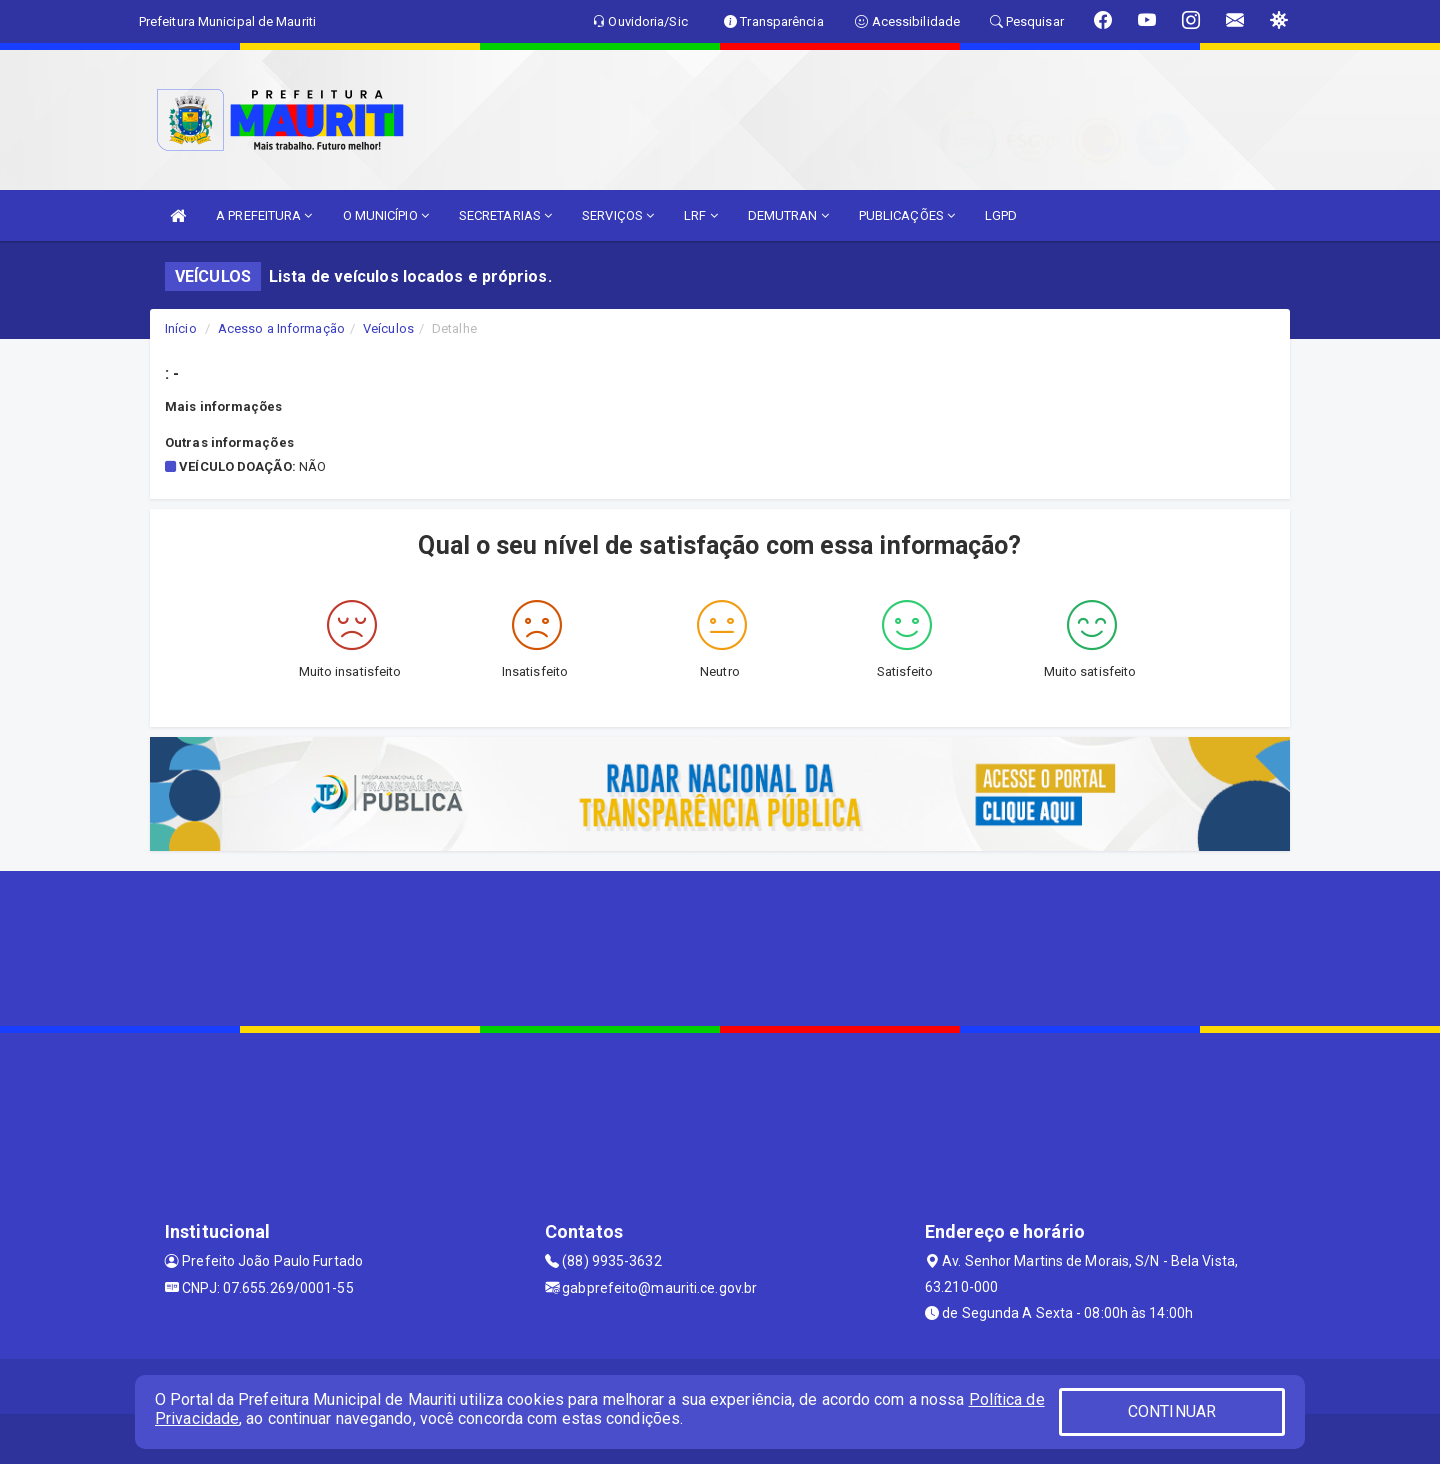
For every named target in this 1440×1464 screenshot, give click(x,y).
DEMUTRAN (788, 215)
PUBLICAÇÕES (907, 215)
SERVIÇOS (618, 215)
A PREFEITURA (264, 215)
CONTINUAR (1172, 1411)
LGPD (1001, 215)
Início (181, 328)
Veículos (388, 328)
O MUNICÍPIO (386, 215)
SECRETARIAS (505, 215)
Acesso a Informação (281, 328)
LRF (701, 215)
